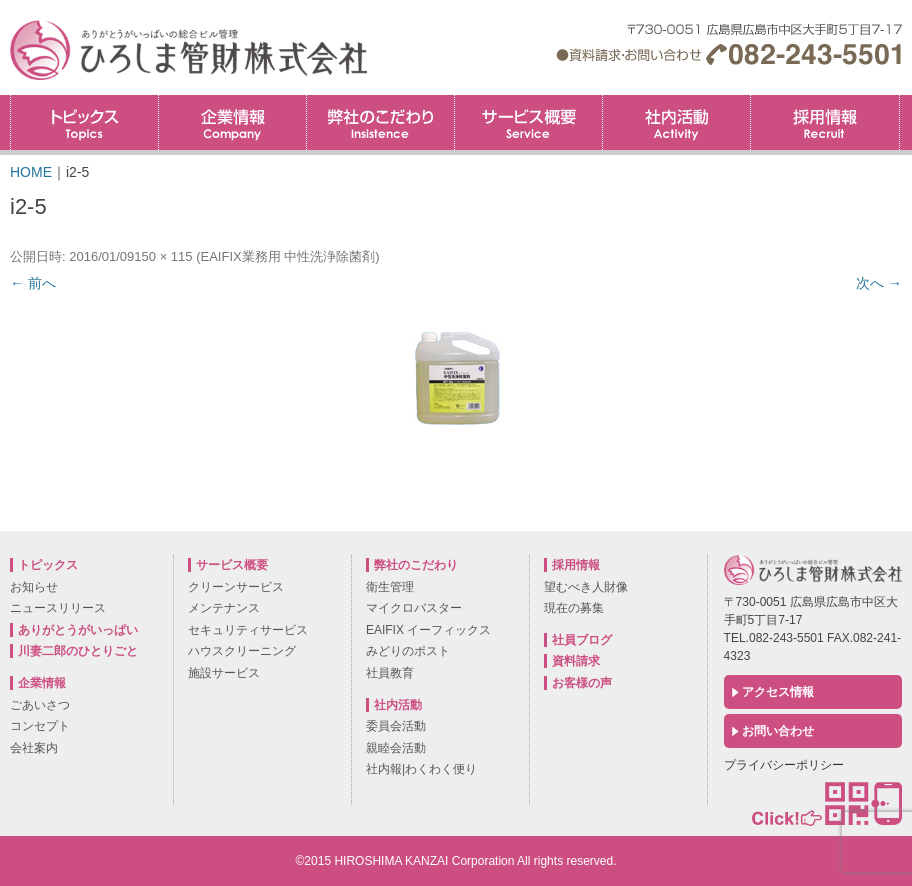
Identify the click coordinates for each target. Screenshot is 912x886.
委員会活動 (396, 726)
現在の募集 (574, 608)
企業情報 (232, 122)
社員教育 (390, 673)
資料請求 (576, 661)
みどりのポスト (408, 651)
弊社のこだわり (380, 122)
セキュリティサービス (248, 630)
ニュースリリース (58, 608)
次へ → (879, 283)
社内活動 (676, 122)
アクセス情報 (778, 692)
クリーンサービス (236, 587)
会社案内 (34, 748)
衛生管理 (390, 587)
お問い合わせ (778, 731)
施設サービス (224, 673)
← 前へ (33, 283)
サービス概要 (528, 122)
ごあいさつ (40, 705)
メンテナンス (224, 608)
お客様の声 (582, 683)
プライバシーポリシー (784, 765)
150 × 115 (163, 256)
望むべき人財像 (586, 587)
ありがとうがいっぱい (78, 630)
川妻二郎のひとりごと (78, 651)
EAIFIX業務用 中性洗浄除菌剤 (287, 256)
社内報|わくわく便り (421, 769)
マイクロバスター (414, 608)
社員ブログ (582, 640)
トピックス (84, 122)
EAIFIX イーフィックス (428, 630)
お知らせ (34, 587)
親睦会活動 (396, 748)
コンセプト (40, 726)
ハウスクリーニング (242, 651)
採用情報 (899, 101)
